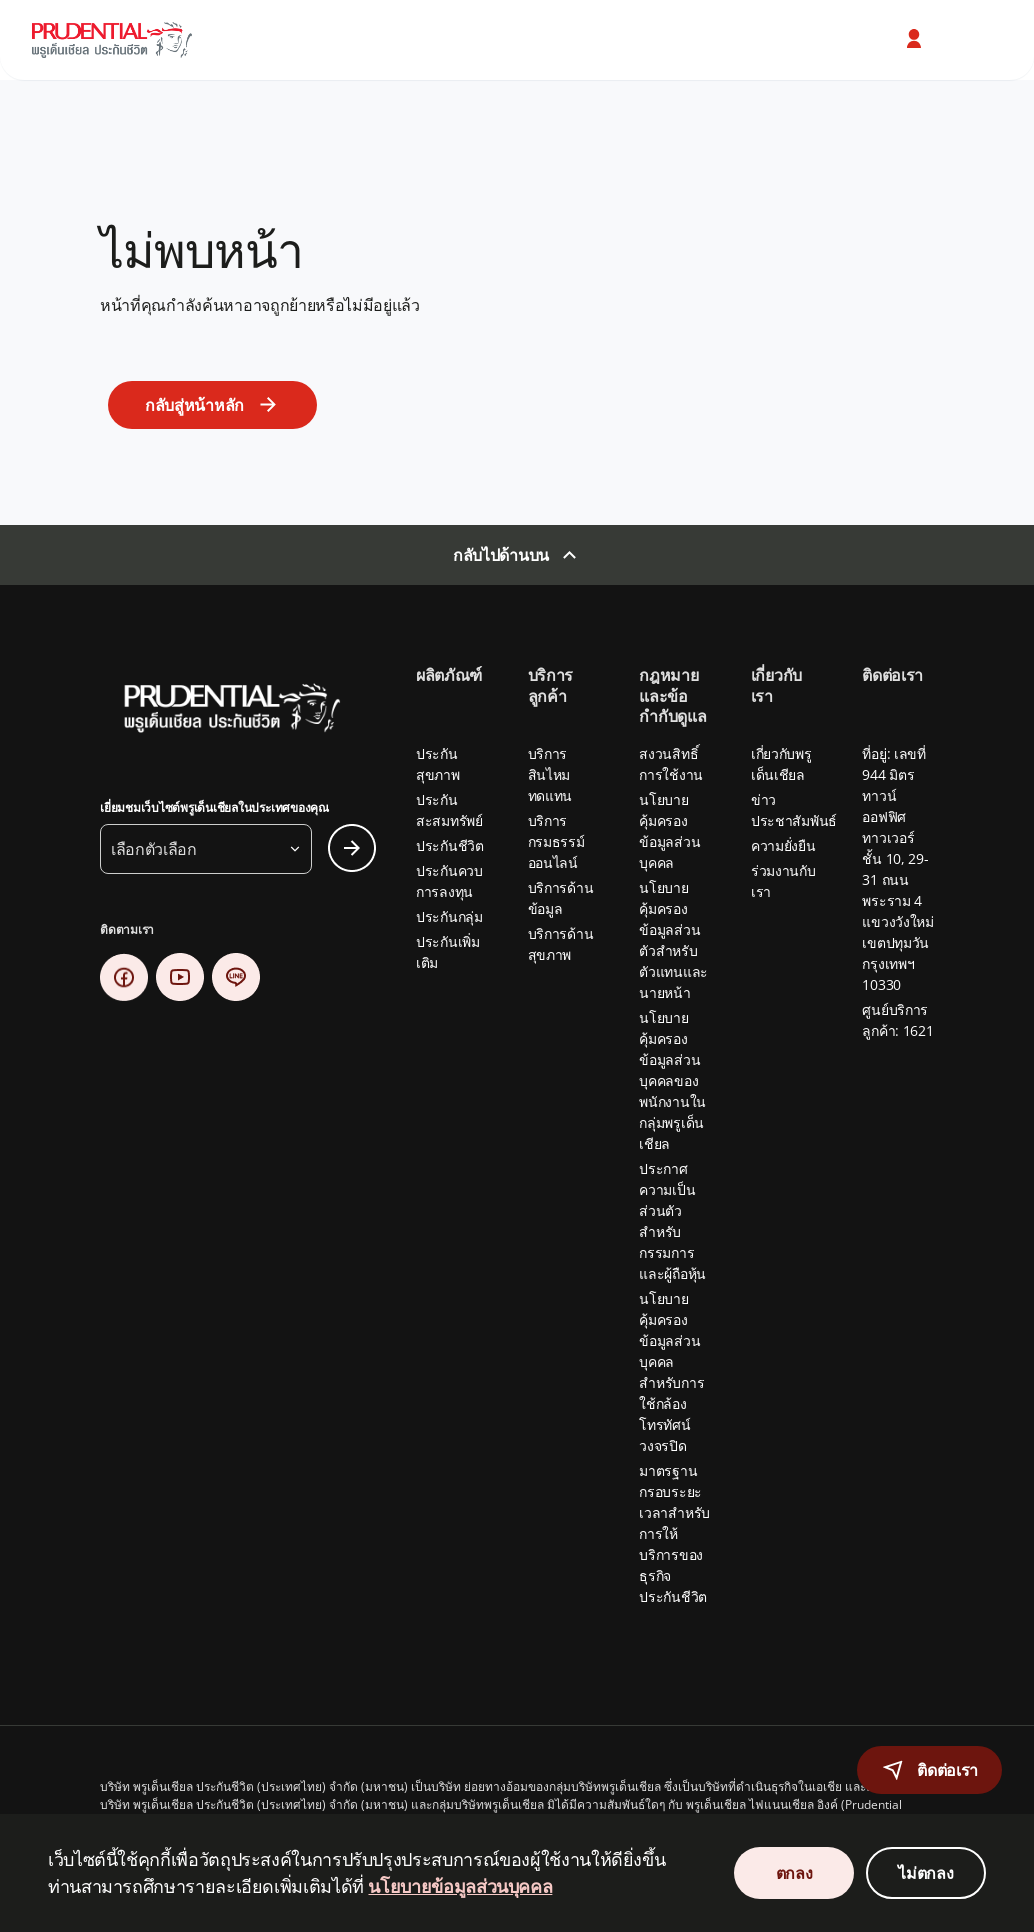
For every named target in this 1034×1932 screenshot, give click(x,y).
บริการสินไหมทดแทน (550, 774)
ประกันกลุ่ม (449, 916)
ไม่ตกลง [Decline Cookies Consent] (925, 1873)
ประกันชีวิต (450, 845)
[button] (916, 39)
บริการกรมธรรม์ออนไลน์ (556, 841)
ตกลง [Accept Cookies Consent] (794, 1873)
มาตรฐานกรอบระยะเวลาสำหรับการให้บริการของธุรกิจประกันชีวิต (674, 1533)
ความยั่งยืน (783, 845)
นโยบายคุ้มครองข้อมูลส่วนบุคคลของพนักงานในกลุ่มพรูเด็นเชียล (672, 1080)
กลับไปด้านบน (501, 555)
